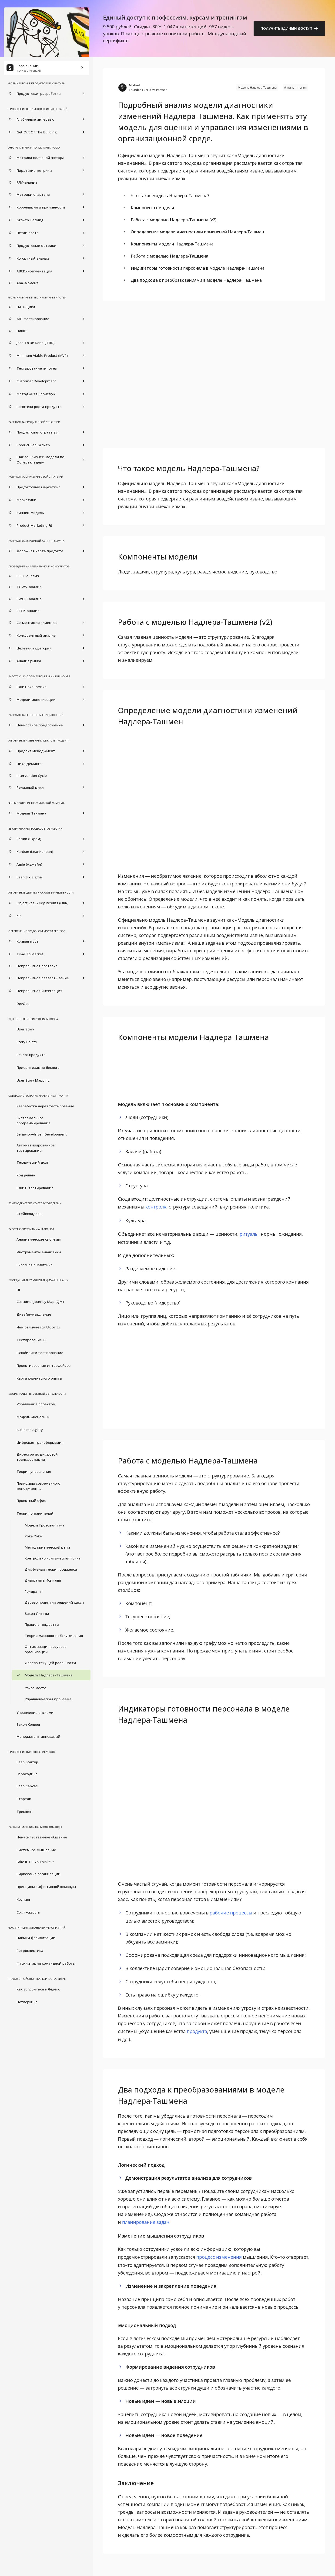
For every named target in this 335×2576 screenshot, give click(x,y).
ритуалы (249, 1234)
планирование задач (145, 2222)
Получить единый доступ (289, 28)
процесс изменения (219, 2257)
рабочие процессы (231, 1913)
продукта (197, 2031)
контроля (155, 1207)
